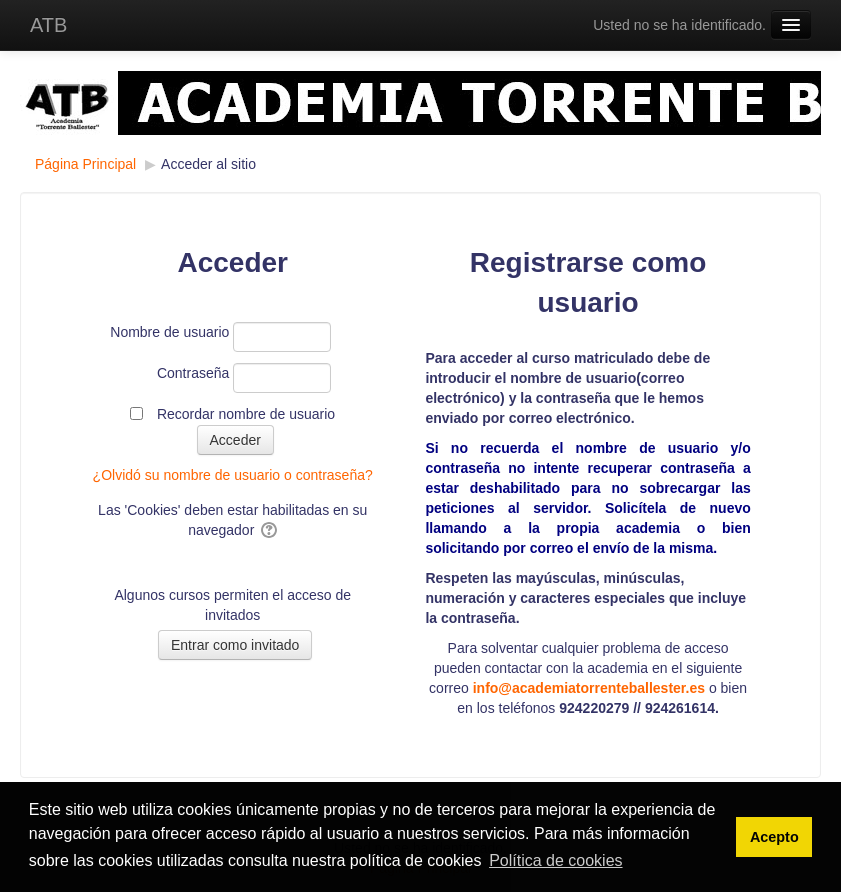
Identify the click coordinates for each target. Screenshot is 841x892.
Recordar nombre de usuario (246, 414)
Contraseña (193, 373)
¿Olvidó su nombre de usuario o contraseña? (233, 475)
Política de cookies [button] (555, 860)
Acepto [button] (774, 837)
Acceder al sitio (208, 164)
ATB (48, 25)
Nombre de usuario (169, 332)
